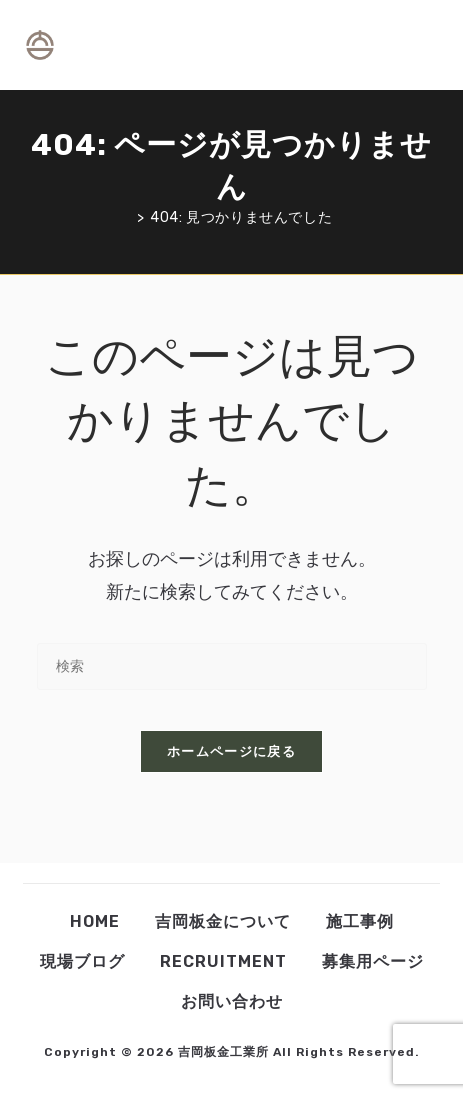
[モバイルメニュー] (415, 45)
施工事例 (360, 921)
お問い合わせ (232, 1001)
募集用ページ (373, 961)
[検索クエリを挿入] (232, 666)
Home (95, 921)
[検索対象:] (432, 45)
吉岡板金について (223, 921)
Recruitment (223, 961)
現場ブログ (82, 961)
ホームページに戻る (231, 751)
